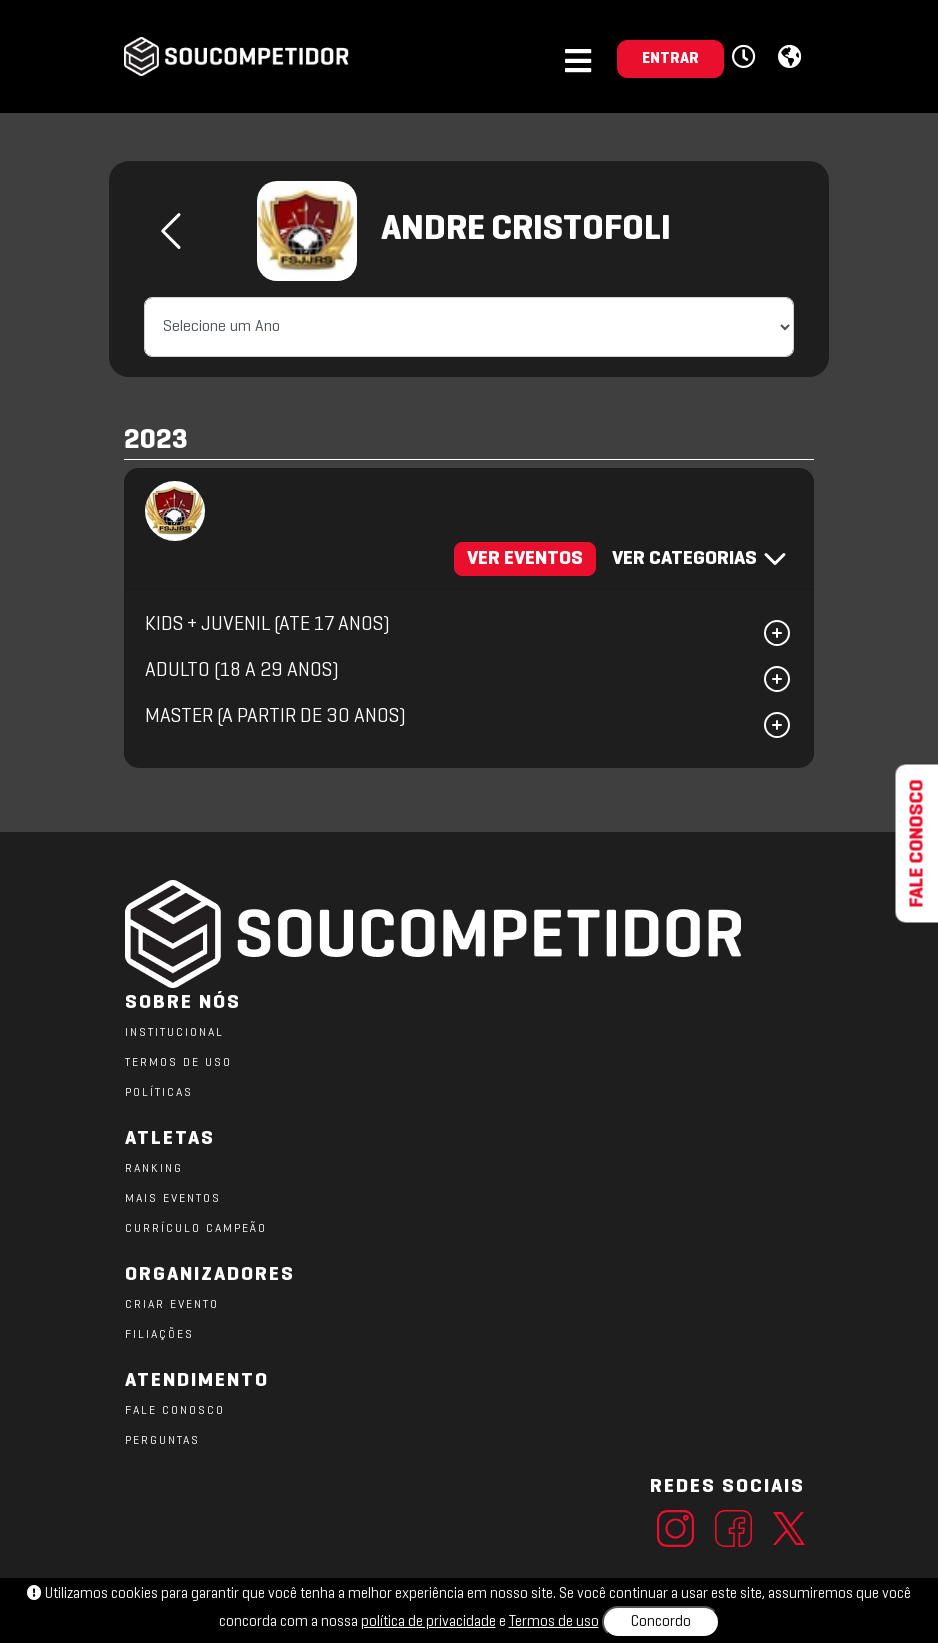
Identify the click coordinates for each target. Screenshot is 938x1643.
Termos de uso (554, 1622)
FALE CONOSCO (175, 1411)
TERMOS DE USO (178, 1063)
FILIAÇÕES (159, 1335)
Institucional (174, 1033)
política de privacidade (428, 1622)
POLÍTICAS (159, 1093)
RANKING (154, 1169)
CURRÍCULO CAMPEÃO (196, 1229)
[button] (746, 58)
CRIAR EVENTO (172, 1305)
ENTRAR (670, 59)
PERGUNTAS (162, 1441)
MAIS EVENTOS (173, 1199)
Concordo (661, 1622)
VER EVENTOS (525, 559)
